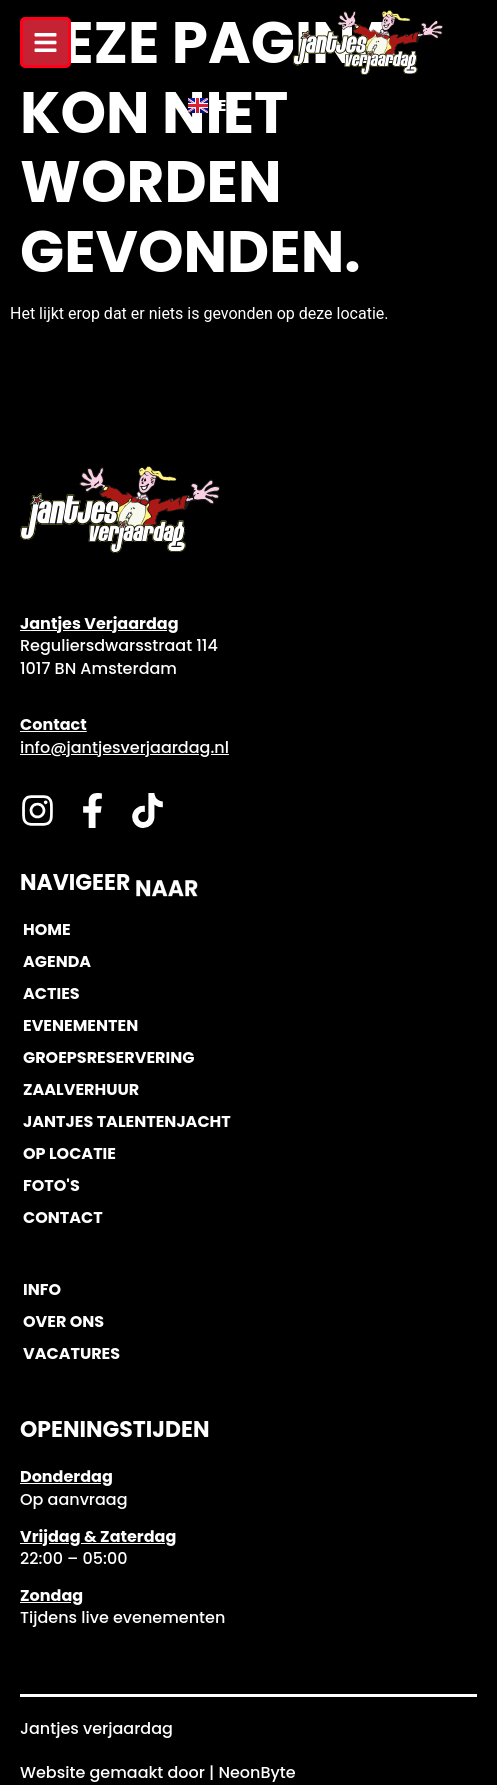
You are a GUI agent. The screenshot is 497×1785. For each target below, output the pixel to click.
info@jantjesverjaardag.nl (124, 747)
